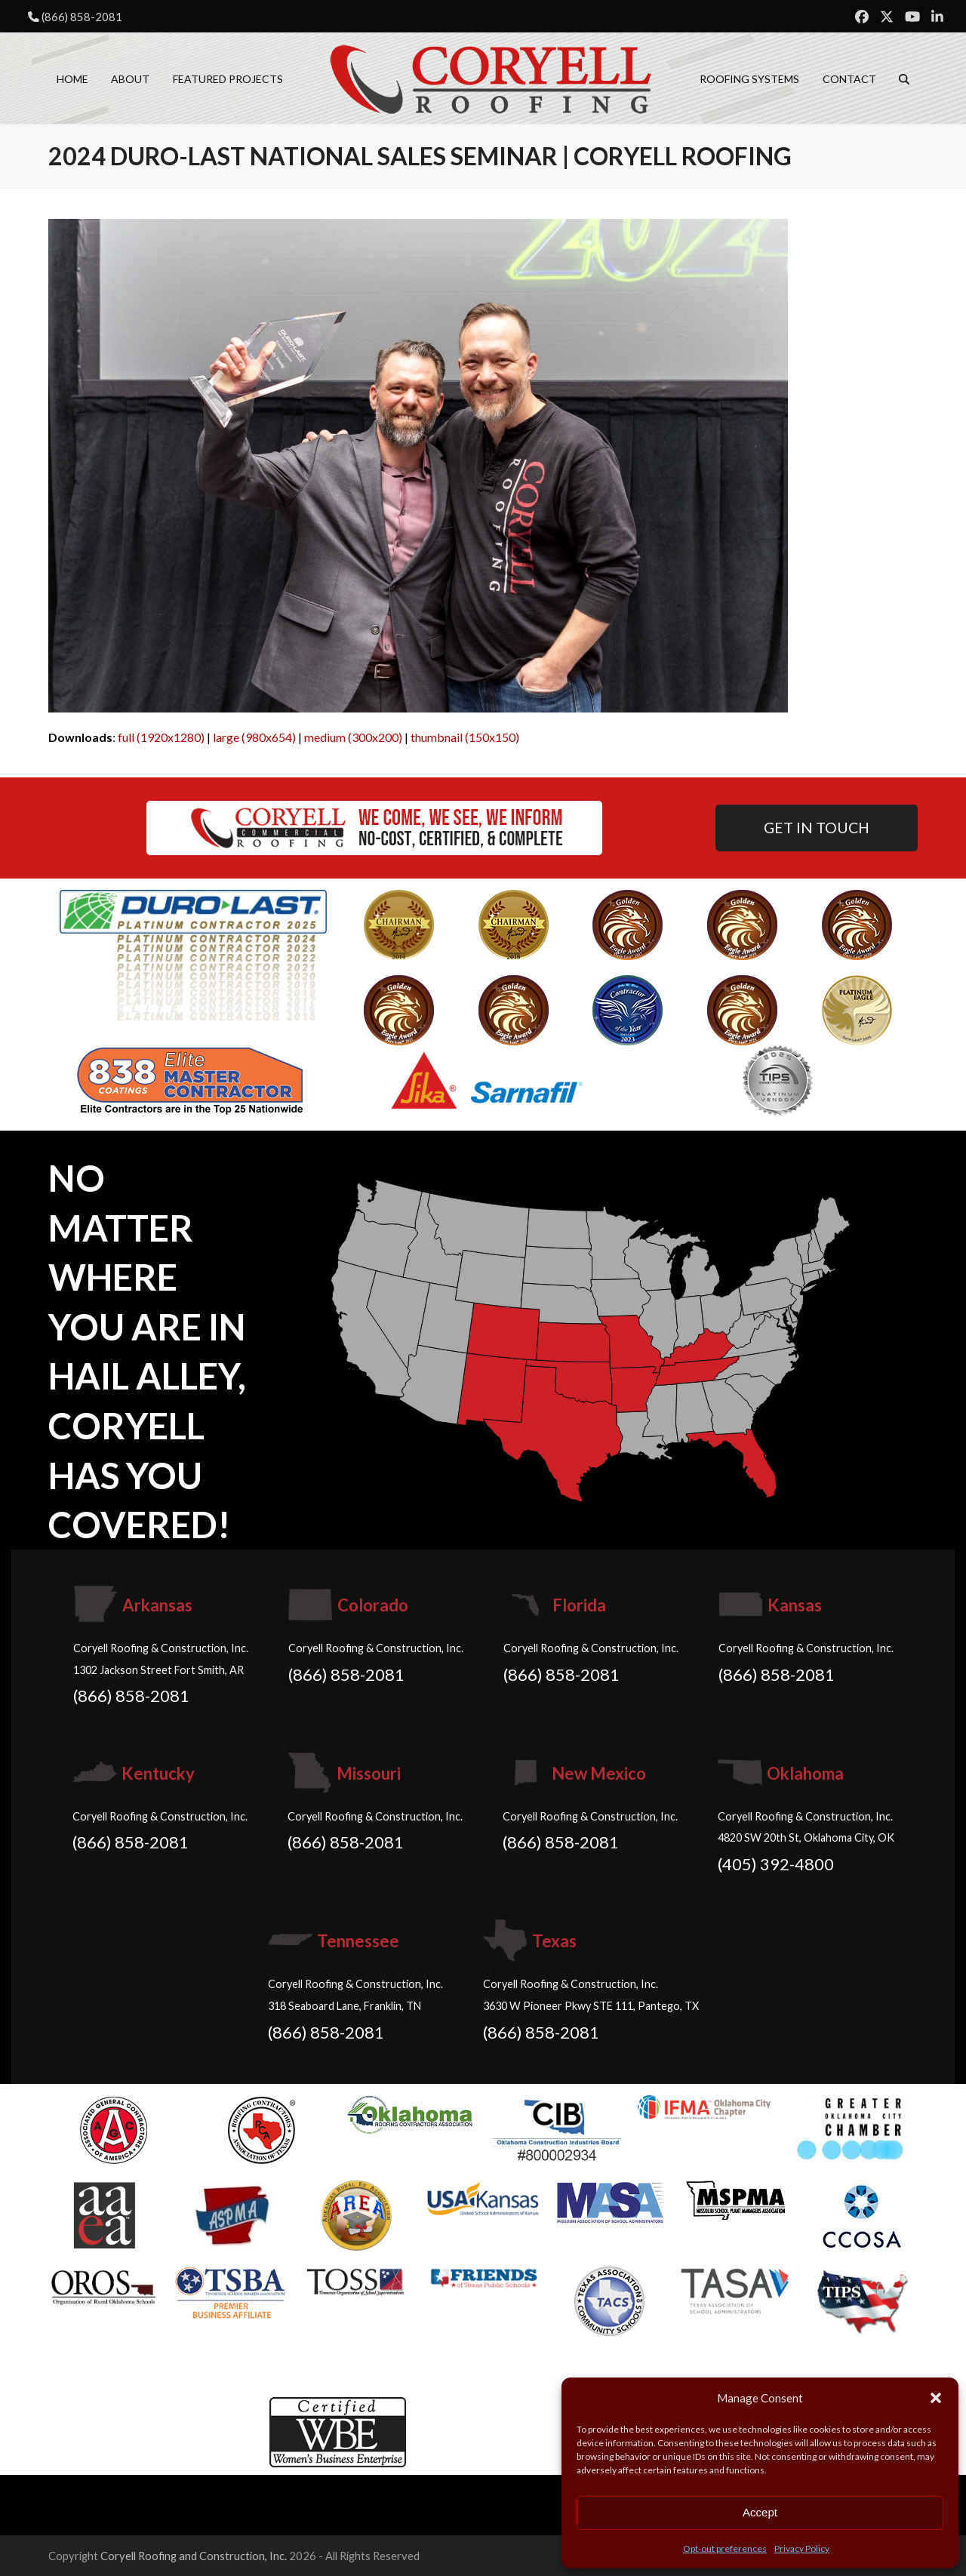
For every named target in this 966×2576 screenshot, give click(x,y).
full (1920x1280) (161, 737)
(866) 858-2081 (82, 16)
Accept (760, 2512)
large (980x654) (254, 737)
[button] (935, 2397)
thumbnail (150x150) (465, 737)
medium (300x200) (353, 737)
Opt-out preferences (725, 2548)
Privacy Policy (801, 2548)
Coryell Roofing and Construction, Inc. (193, 2555)
